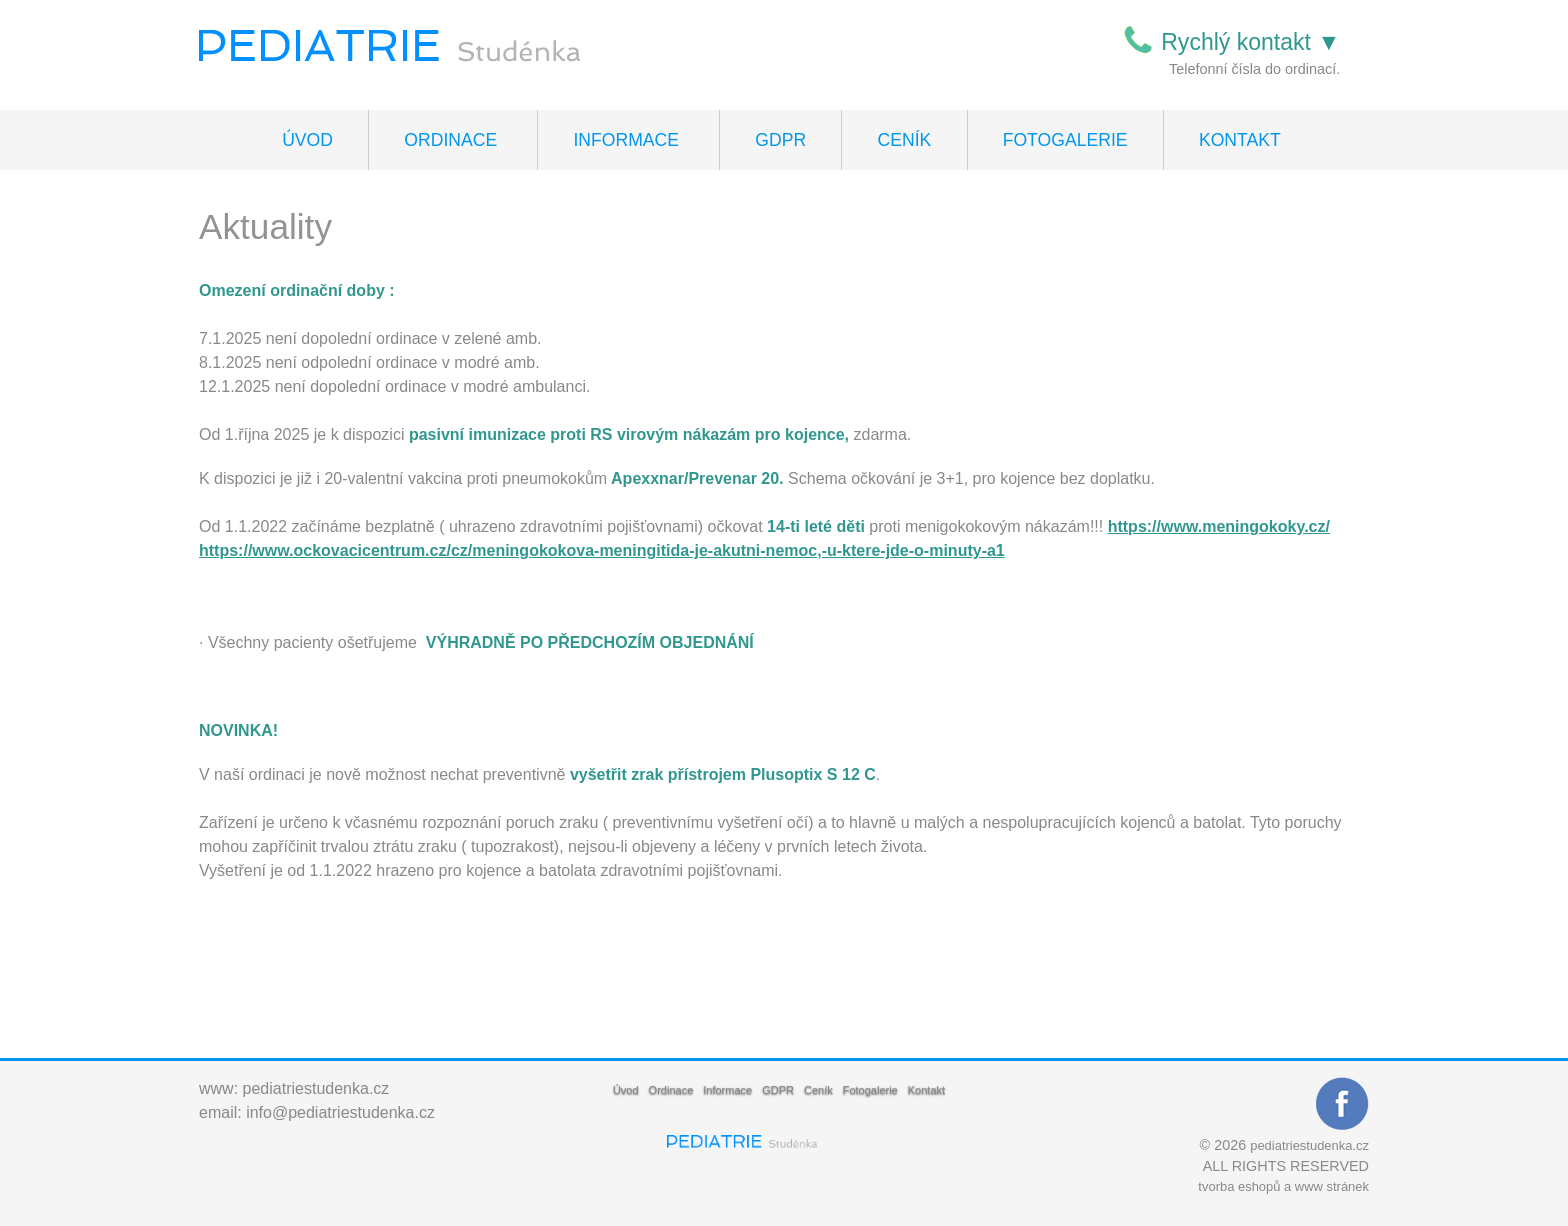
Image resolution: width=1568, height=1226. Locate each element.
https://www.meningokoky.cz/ (1219, 526)
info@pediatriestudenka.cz (340, 1112)
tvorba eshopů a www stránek (1283, 1186)
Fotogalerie (1065, 140)
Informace (626, 140)
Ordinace (450, 140)
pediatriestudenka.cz (316, 1088)
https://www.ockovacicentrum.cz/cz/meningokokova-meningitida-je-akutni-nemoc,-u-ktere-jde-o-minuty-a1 (602, 550)
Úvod (307, 140)
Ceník (905, 140)
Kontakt (1240, 140)
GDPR (780, 140)
